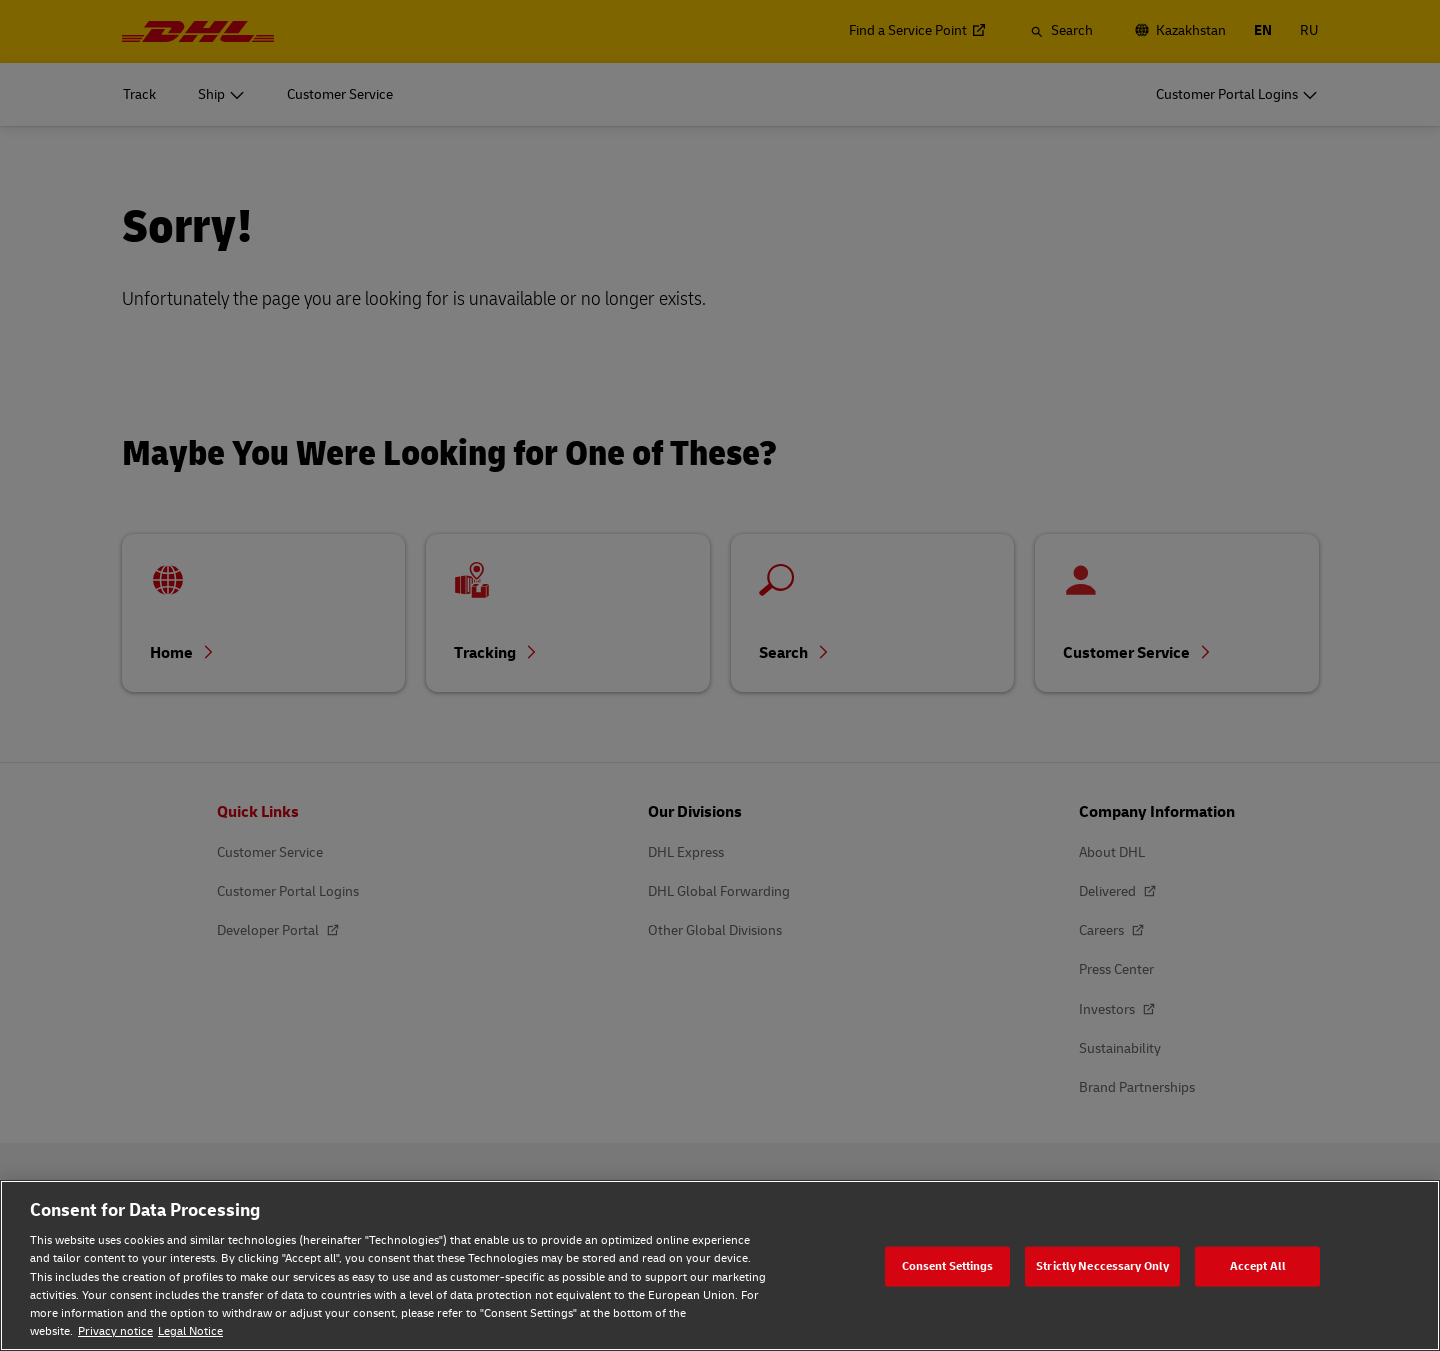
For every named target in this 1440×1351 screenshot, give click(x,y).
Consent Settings (948, 1265)
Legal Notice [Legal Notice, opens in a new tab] (190, 1331)
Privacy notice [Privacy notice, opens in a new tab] (115, 1331)
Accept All (1258, 1265)
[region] (720, 1265)
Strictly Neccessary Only (1102, 1265)
